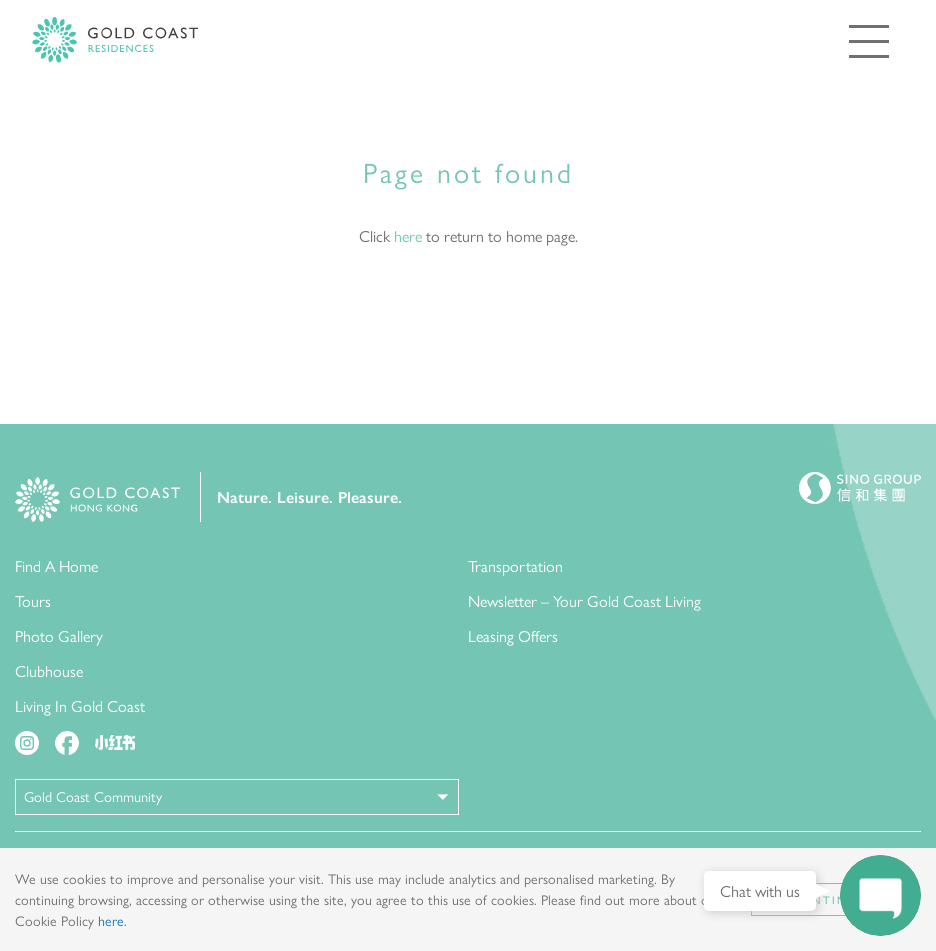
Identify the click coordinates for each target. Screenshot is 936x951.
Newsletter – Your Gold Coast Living (584, 600)
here (408, 235)
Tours (33, 600)
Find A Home (56, 565)
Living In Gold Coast (80, 705)
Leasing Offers (513, 635)
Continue (828, 899)
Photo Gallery (59, 635)
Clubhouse (49, 670)
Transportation (515, 565)
